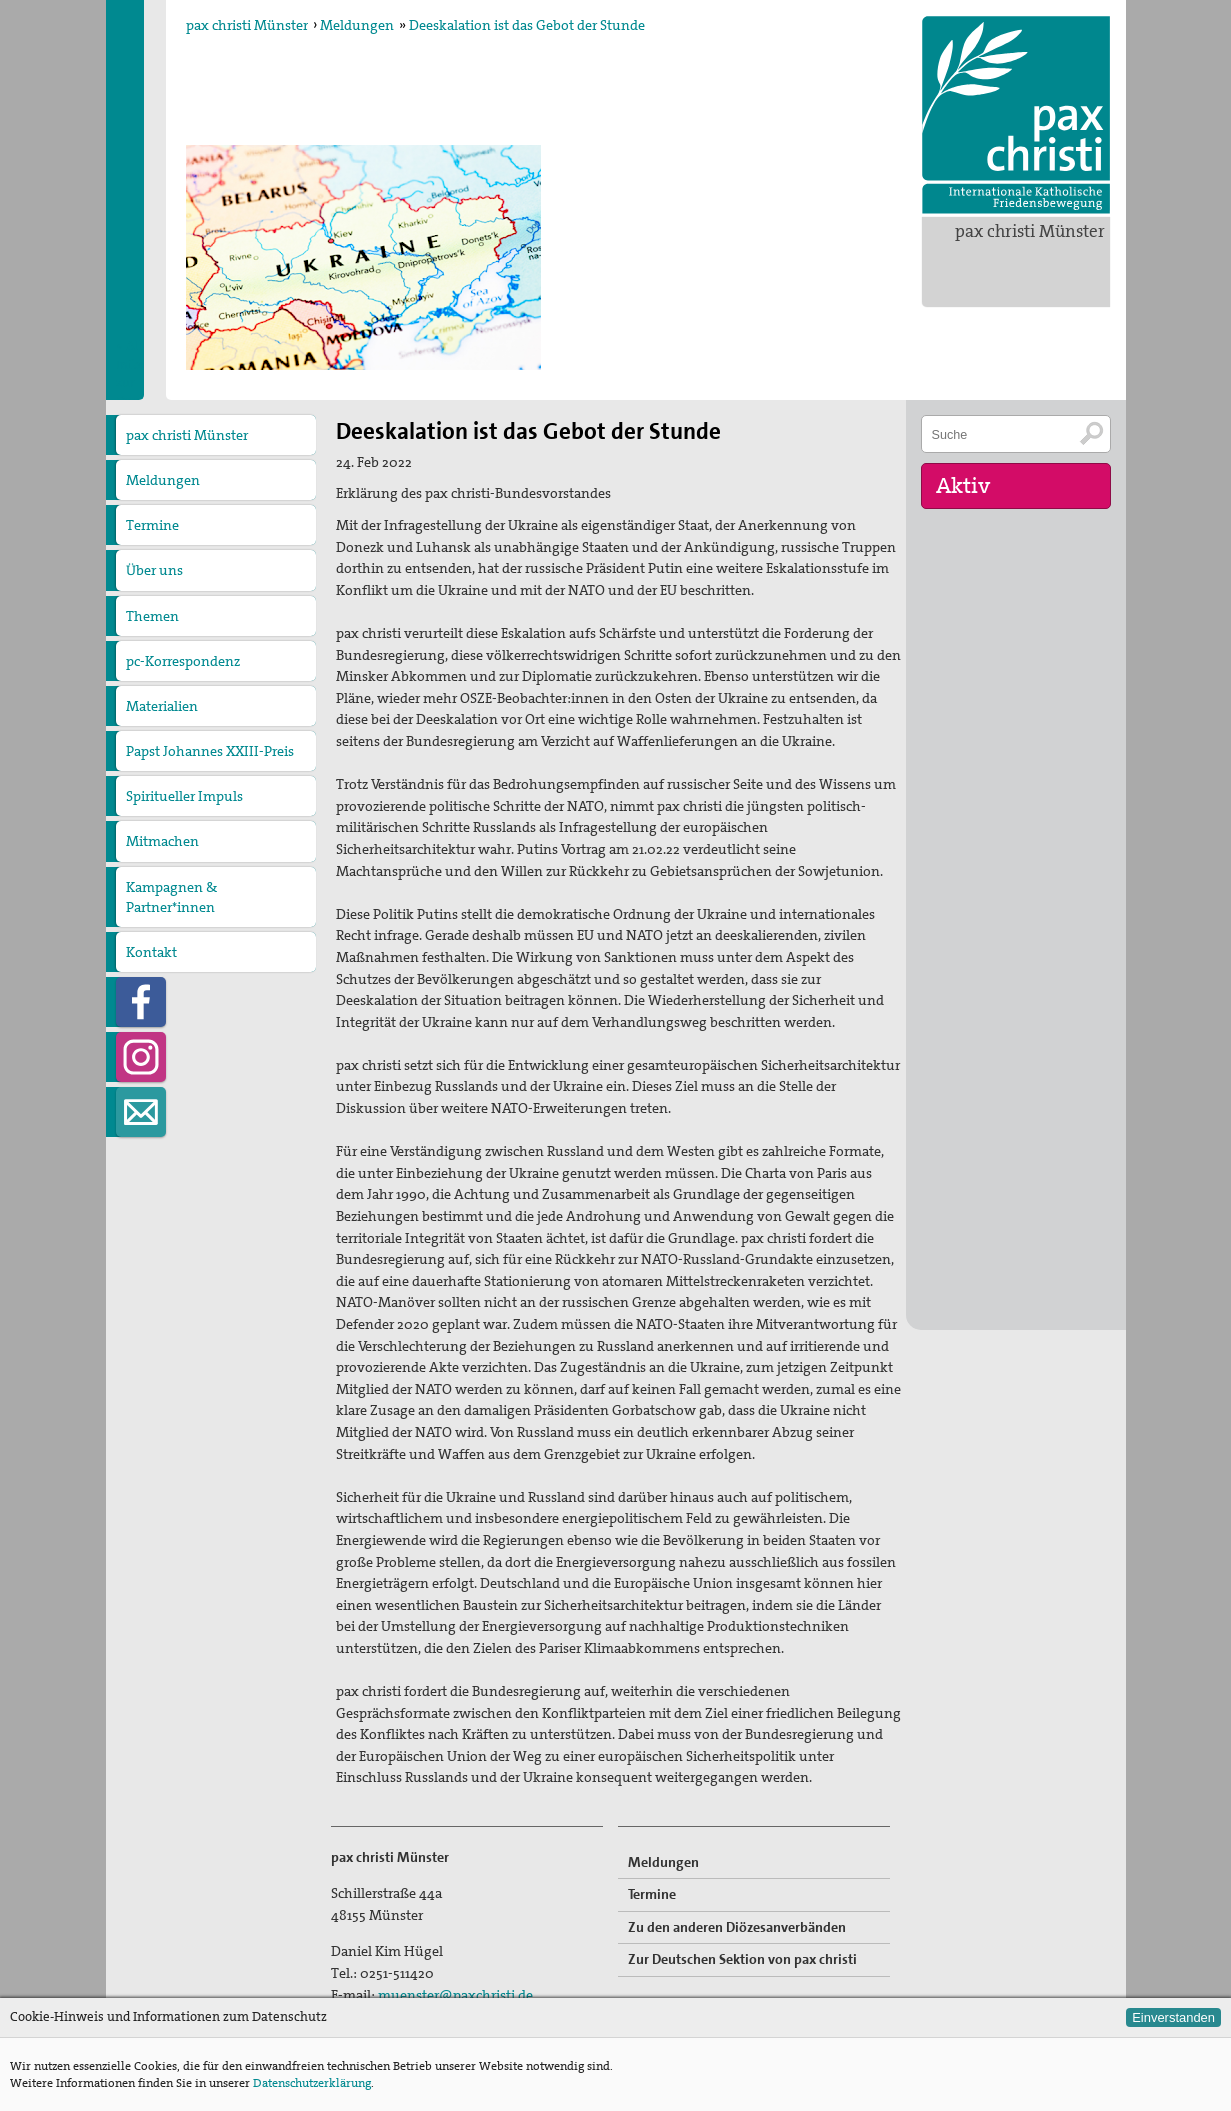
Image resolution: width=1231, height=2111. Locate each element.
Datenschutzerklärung (312, 2083)
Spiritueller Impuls (184, 796)
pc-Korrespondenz (183, 661)
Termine (152, 525)
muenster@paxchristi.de (455, 1995)
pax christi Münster (1030, 231)
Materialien (162, 706)
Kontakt (151, 952)
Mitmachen (162, 841)
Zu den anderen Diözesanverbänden (737, 1927)
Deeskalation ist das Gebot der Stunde (527, 25)
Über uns (154, 570)
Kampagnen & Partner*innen (171, 897)
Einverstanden (1173, 2017)
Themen (152, 616)
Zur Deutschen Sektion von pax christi (742, 1959)
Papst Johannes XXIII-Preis (210, 751)
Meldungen (357, 25)
